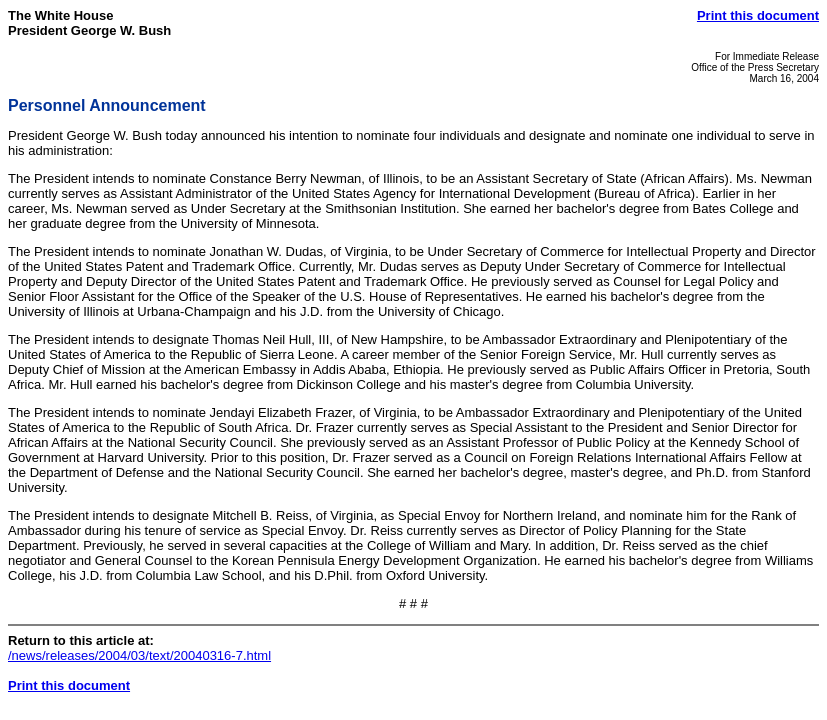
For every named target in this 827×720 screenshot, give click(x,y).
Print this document (758, 15)
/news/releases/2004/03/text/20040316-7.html (139, 655)
